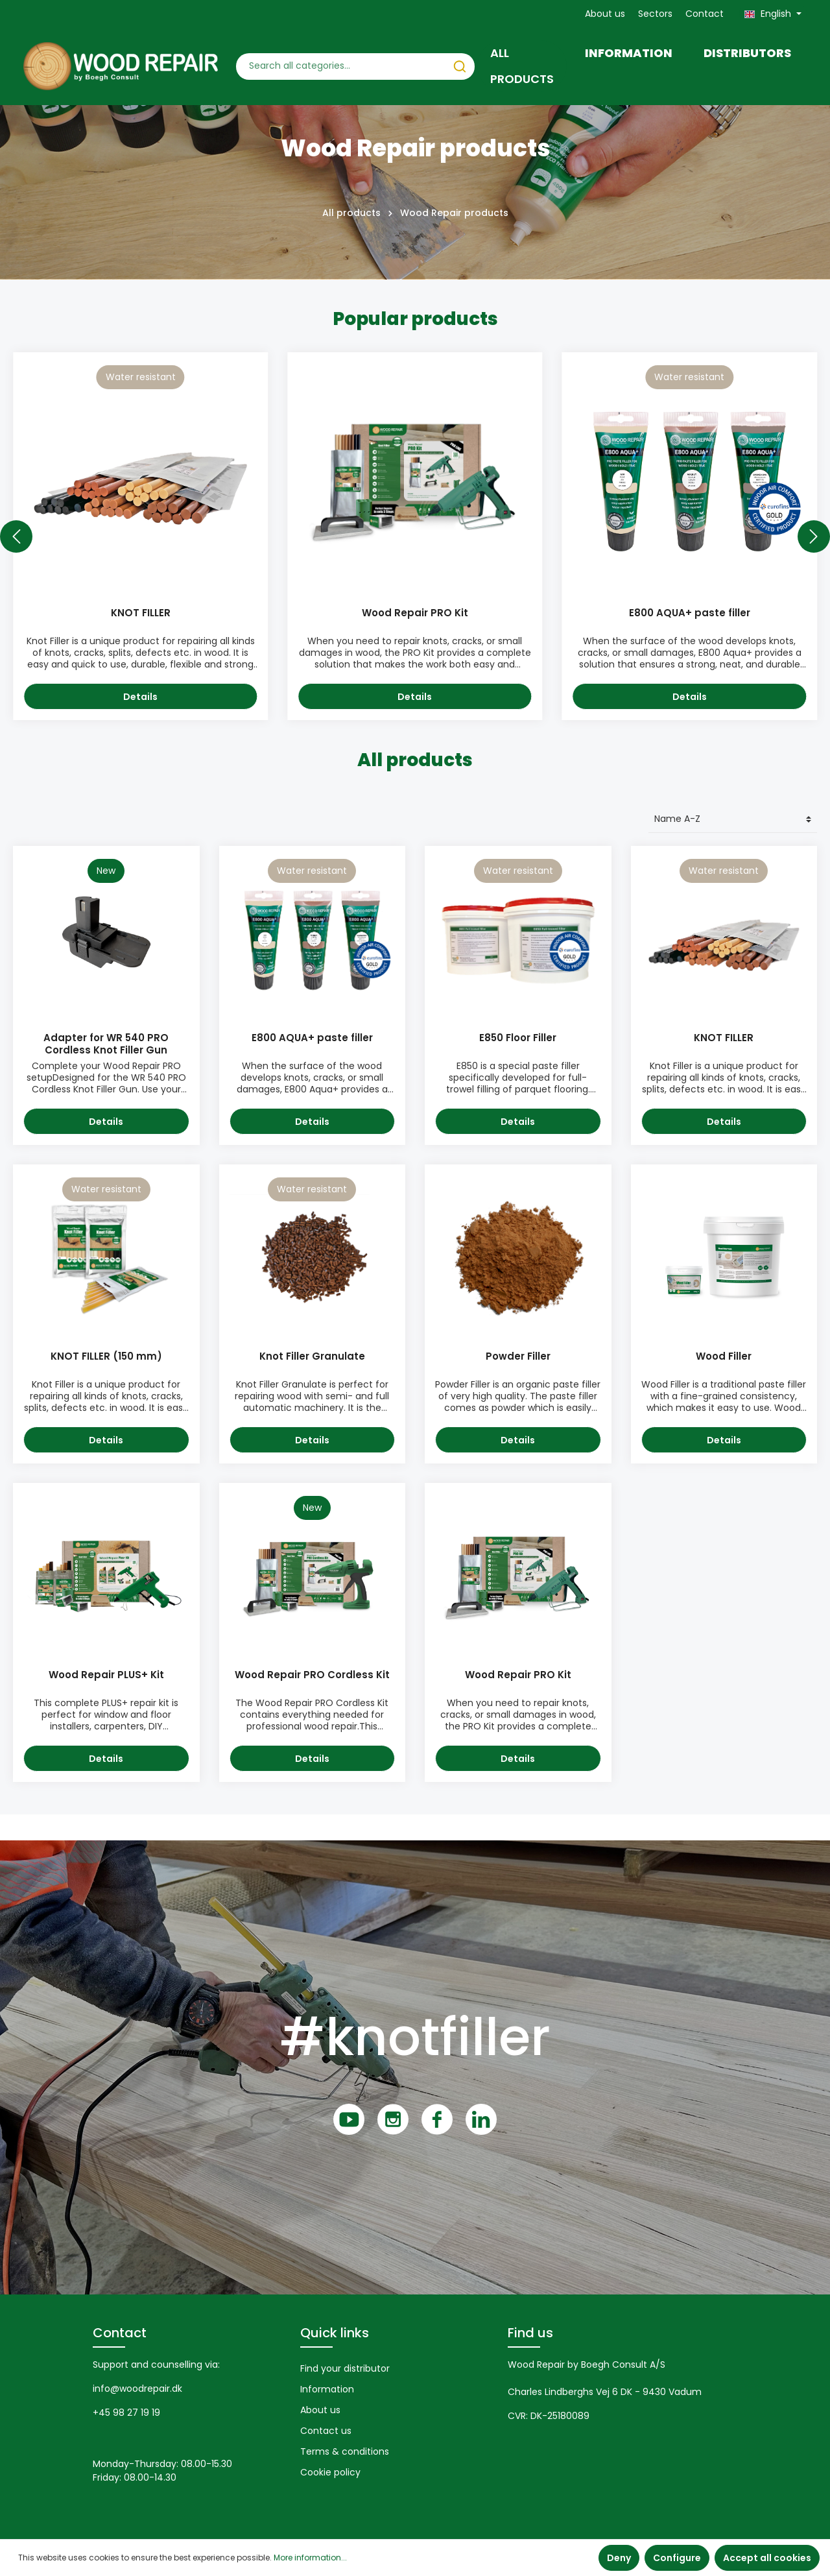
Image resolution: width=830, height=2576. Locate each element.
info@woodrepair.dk (137, 2388)
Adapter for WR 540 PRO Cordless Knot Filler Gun (106, 1044)
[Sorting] (732, 819)
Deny (619, 2557)
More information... (310, 2557)
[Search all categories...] (341, 66)
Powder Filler (518, 1357)
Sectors (655, 13)
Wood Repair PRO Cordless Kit (312, 1675)
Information (327, 2389)
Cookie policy (330, 2472)
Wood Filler (724, 1357)
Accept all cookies (767, 2557)
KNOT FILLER (141, 613)
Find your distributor (345, 2368)
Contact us (325, 2430)
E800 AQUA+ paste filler (689, 613)
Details (140, 696)
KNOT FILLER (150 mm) (106, 1357)
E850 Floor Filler (517, 1038)
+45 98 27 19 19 (126, 2412)
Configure (677, 2557)
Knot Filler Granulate (312, 1357)
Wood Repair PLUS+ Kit (106, 1675)
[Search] (460, 66)
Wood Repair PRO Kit (415, 613)
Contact (704, 13)
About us (605, 13)
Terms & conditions (344, 2451)
